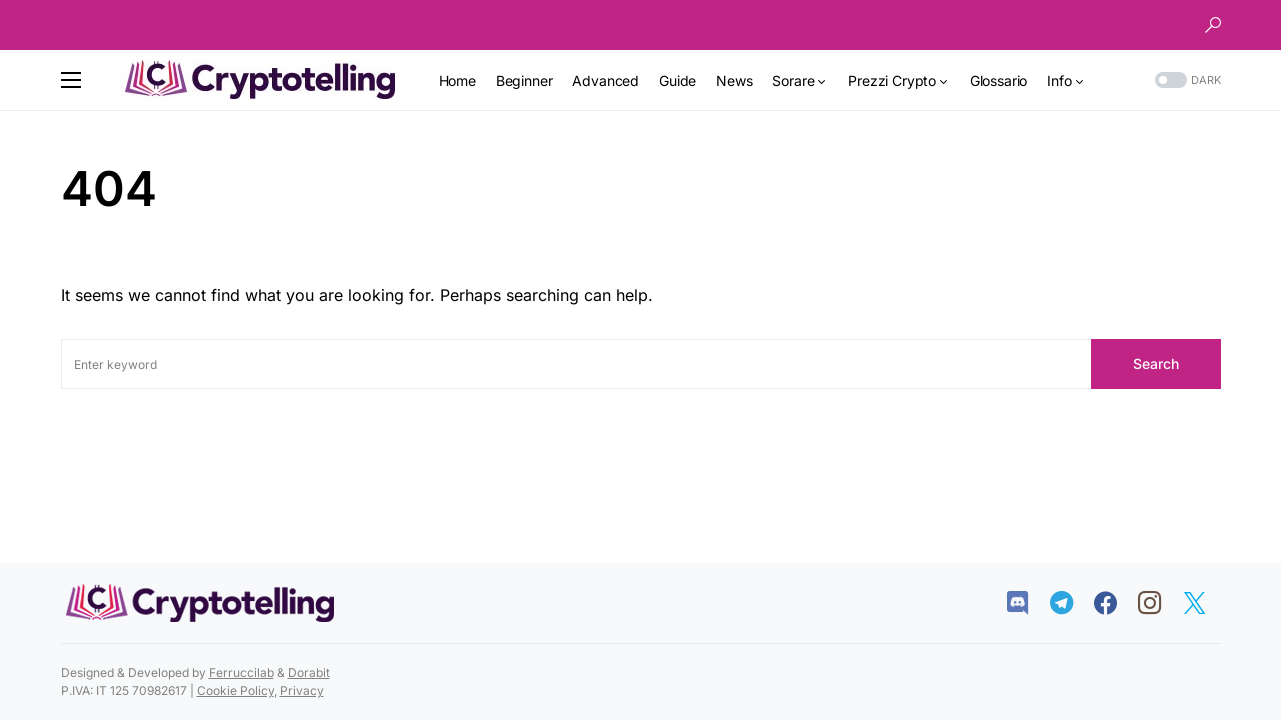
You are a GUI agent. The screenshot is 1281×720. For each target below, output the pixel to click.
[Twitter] (1204, 603)
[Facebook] (1115, 603)
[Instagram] (1159, 603)
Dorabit (309, 672)
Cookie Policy (235, 690)
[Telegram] (1071, 603)
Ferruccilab (241, 672)
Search (1156, 363)
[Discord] (1027, 603)
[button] (1213, 25)
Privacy (302, 690)
